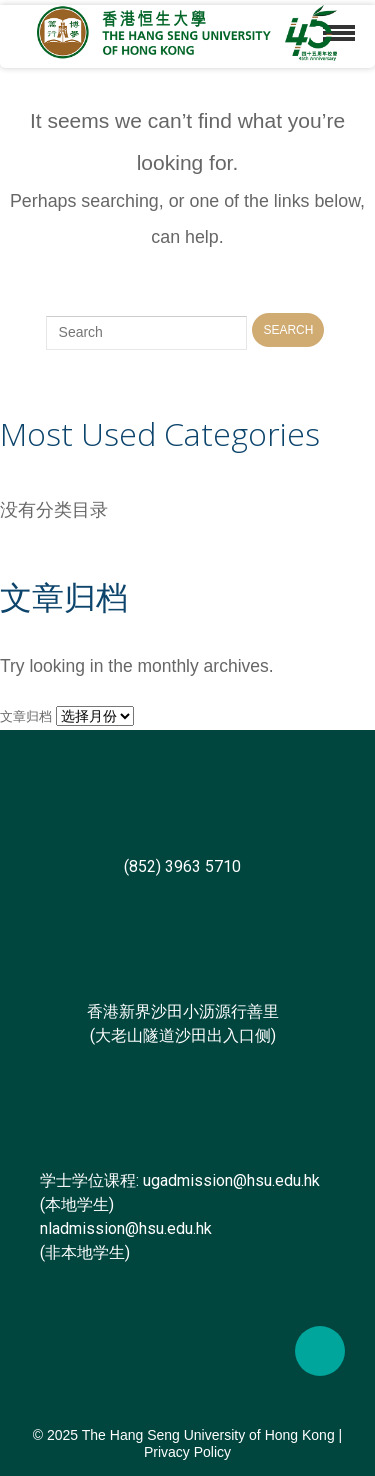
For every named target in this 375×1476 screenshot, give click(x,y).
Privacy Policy (187, 1452)
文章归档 (26, 716)
